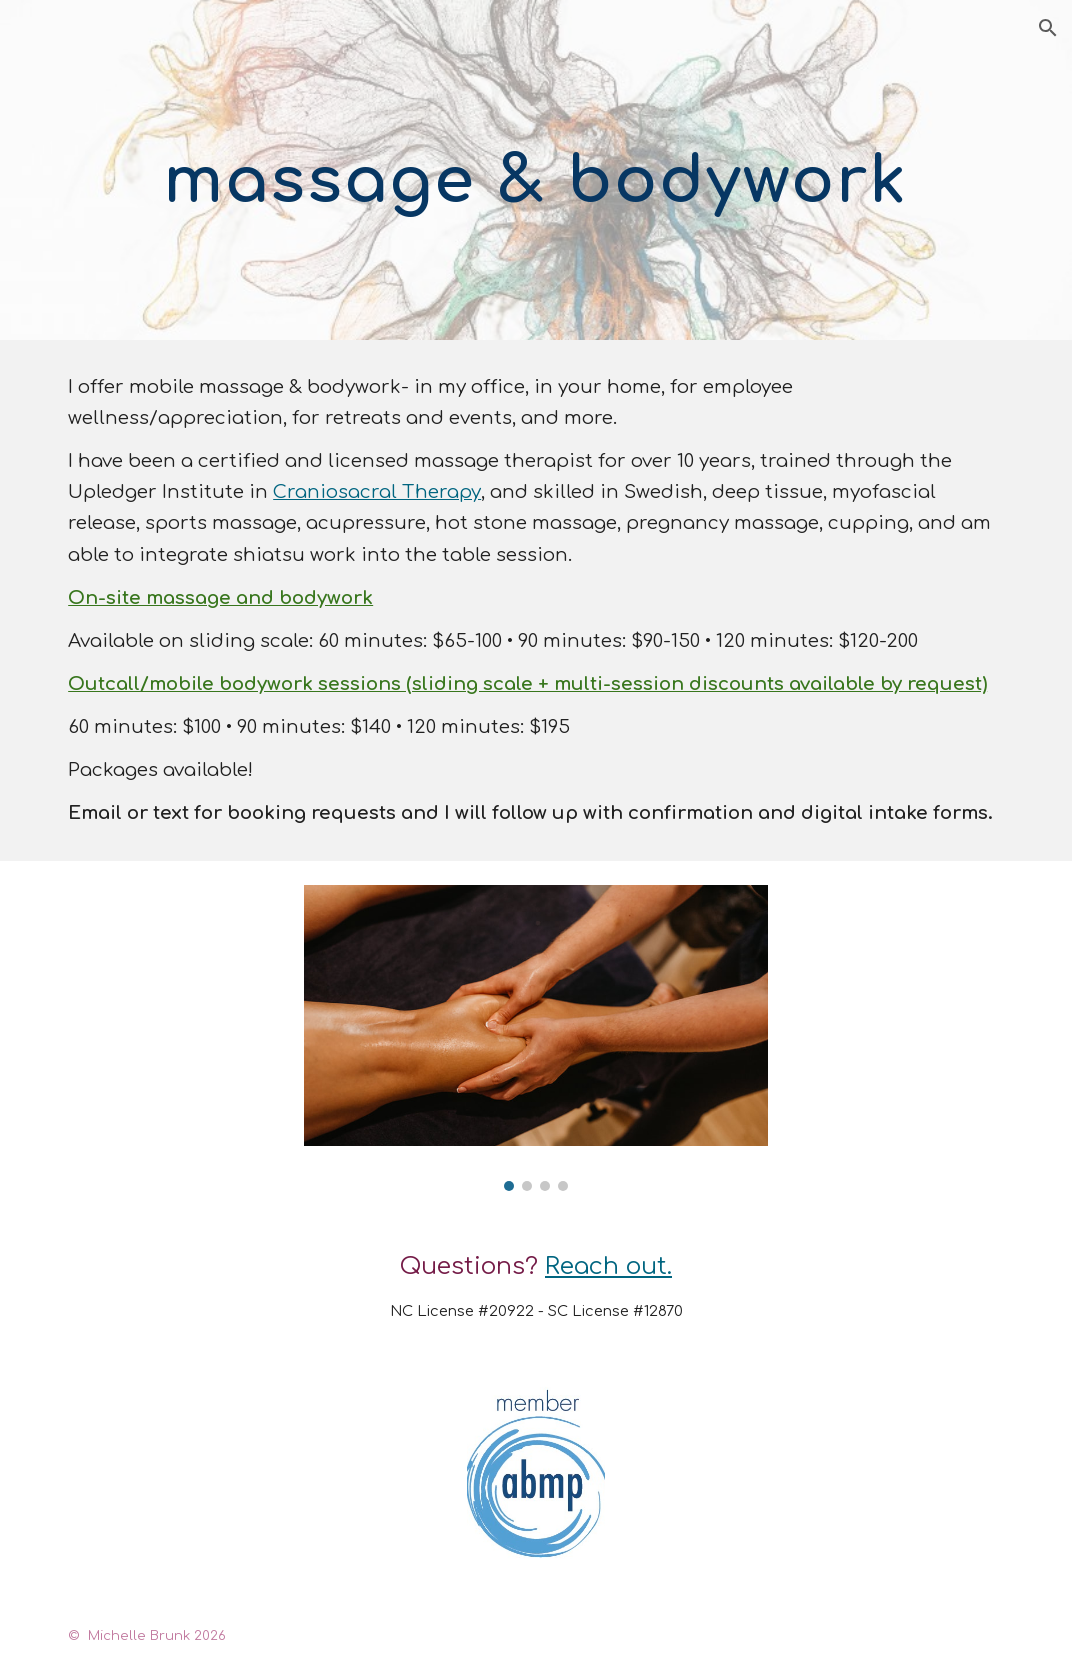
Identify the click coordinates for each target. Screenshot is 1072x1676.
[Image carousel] (536, 1038)
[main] (536, 170)
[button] (1048, 28)
